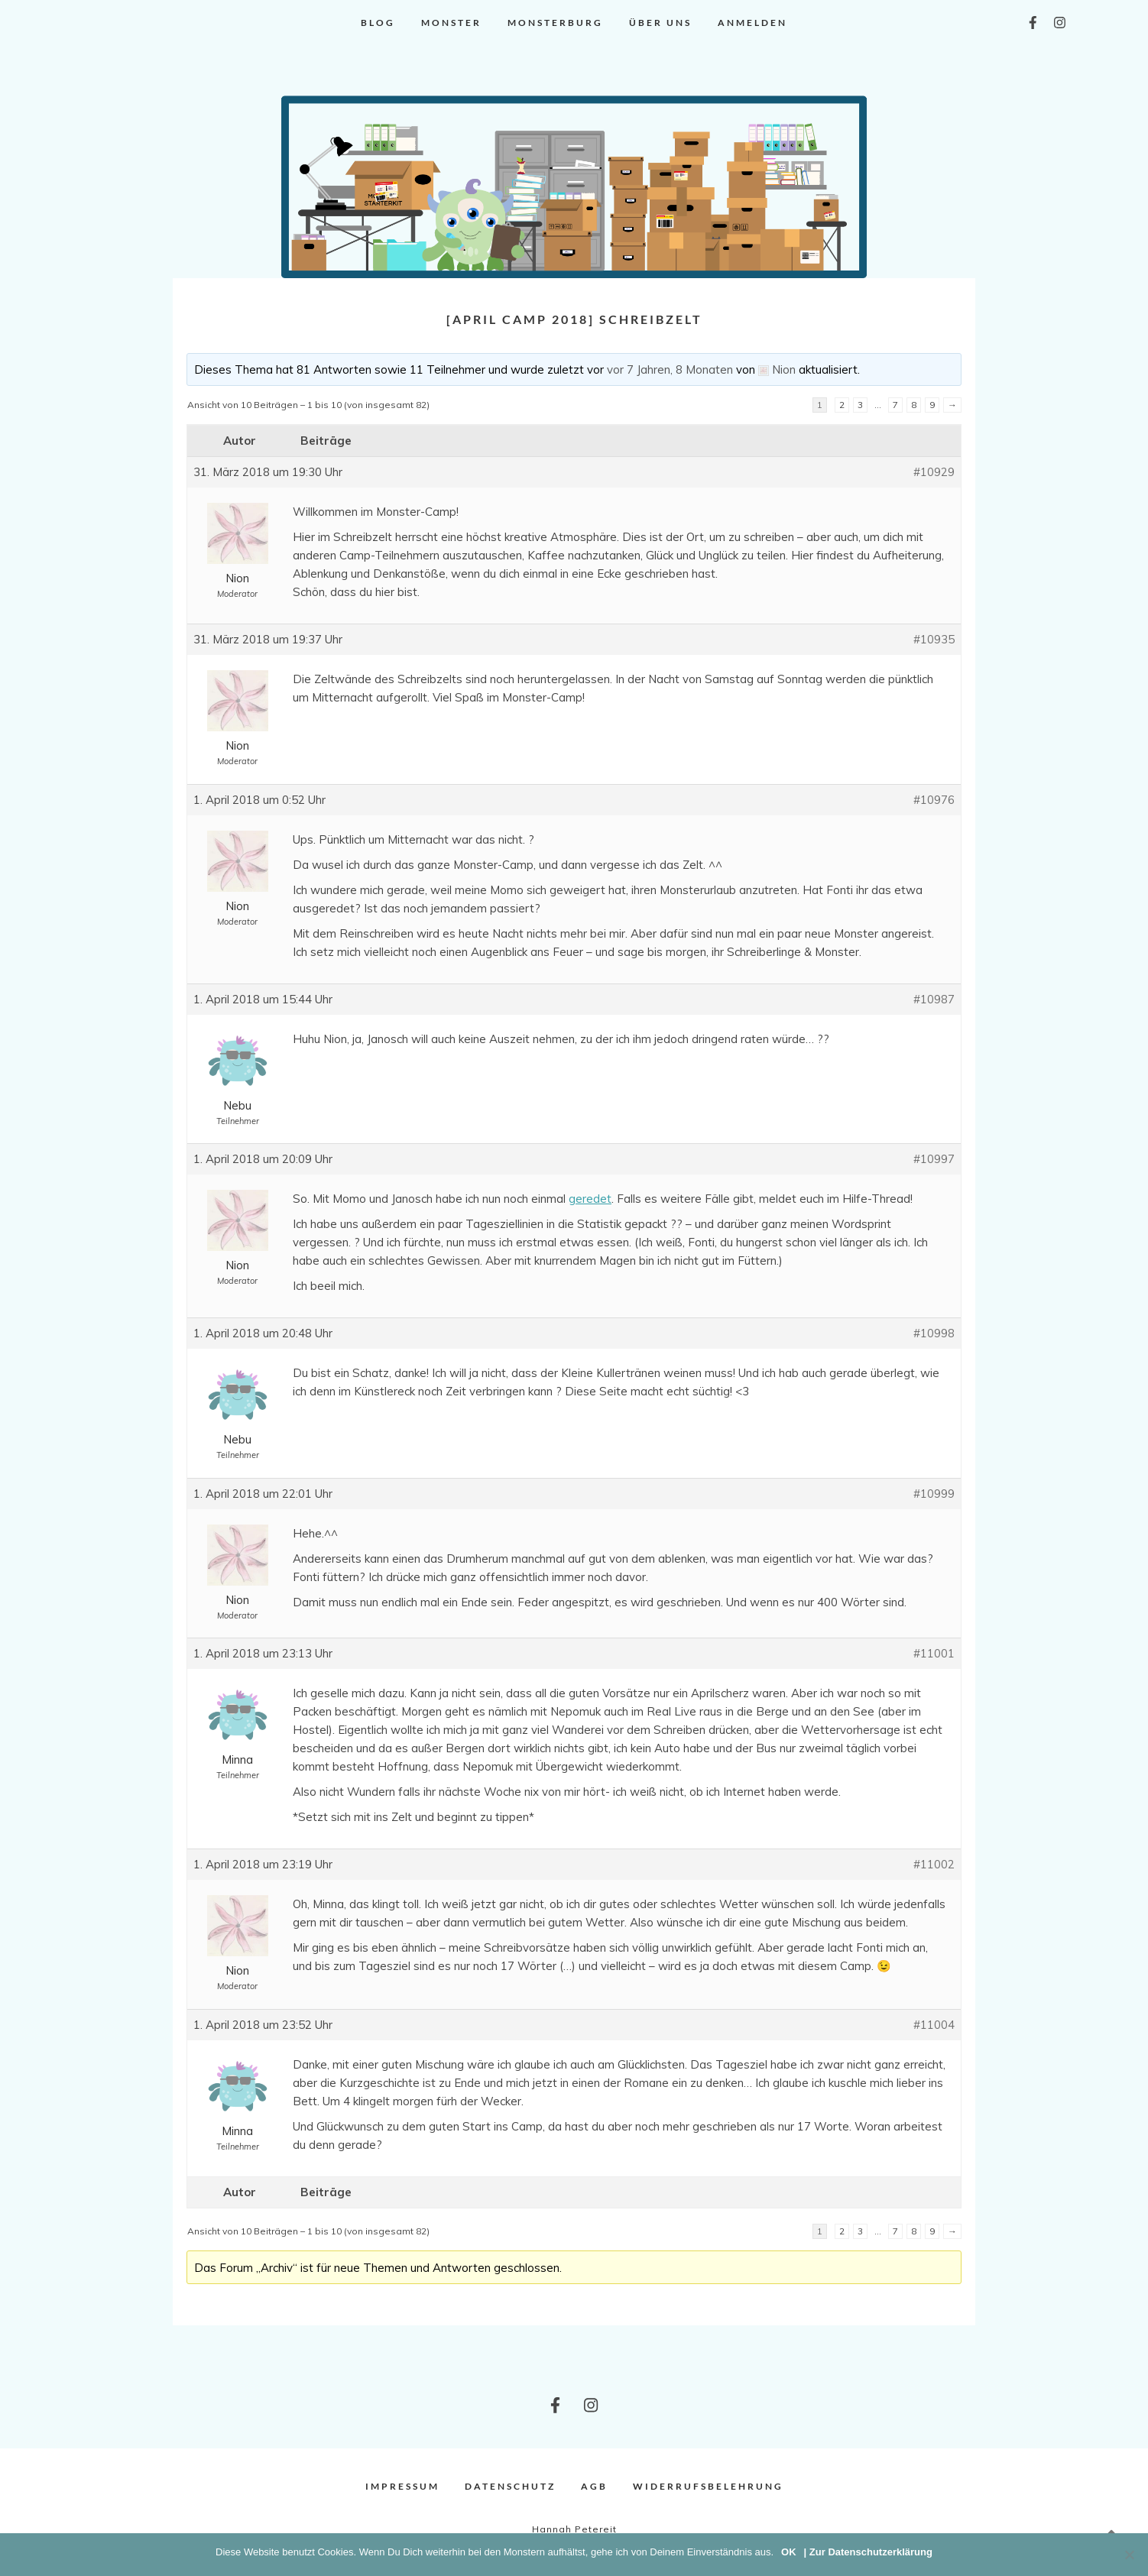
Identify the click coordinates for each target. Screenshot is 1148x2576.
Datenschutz (510, 2486)
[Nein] (1129, 2554)
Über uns (660, 22)
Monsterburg (555, 22)
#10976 (934, 799)
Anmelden (752, 22)
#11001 (934, 1653)
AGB (594, 2486)
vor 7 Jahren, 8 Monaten (670, 369)
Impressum (402, 2486)
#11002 (934, 1864)
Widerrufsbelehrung (708, 2486)
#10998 (934, 1333)
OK (788, 2552)
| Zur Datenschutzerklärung (868, 2552)
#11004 (934, 2024)
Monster (451, 22)
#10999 (934, 1493)
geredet (590, 1198)
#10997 (934, 1159)
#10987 (934, 999)
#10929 (934, 472)
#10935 (934, 639)
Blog (378, 22)
